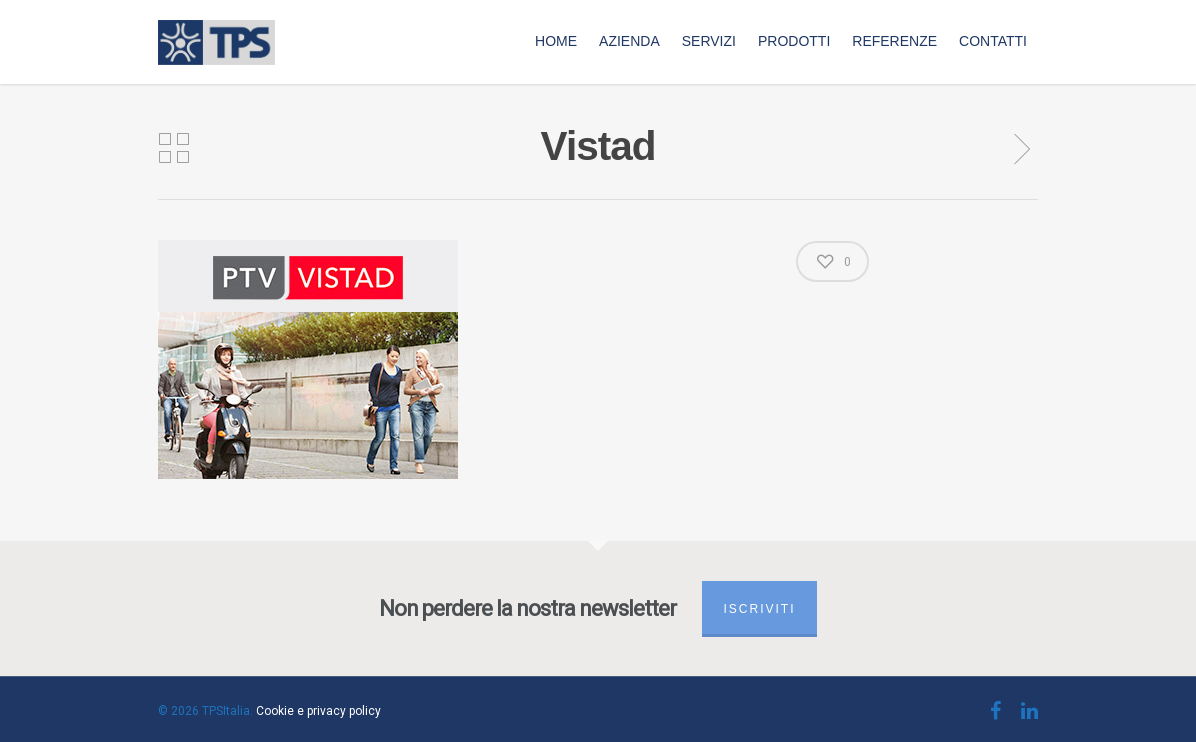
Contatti (993, 41)
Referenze (894, 41)
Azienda (629, 41)
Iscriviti (759, 609)
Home (556, 41)
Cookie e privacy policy (318, 711)
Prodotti (794, 41)
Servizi (709, 41)
